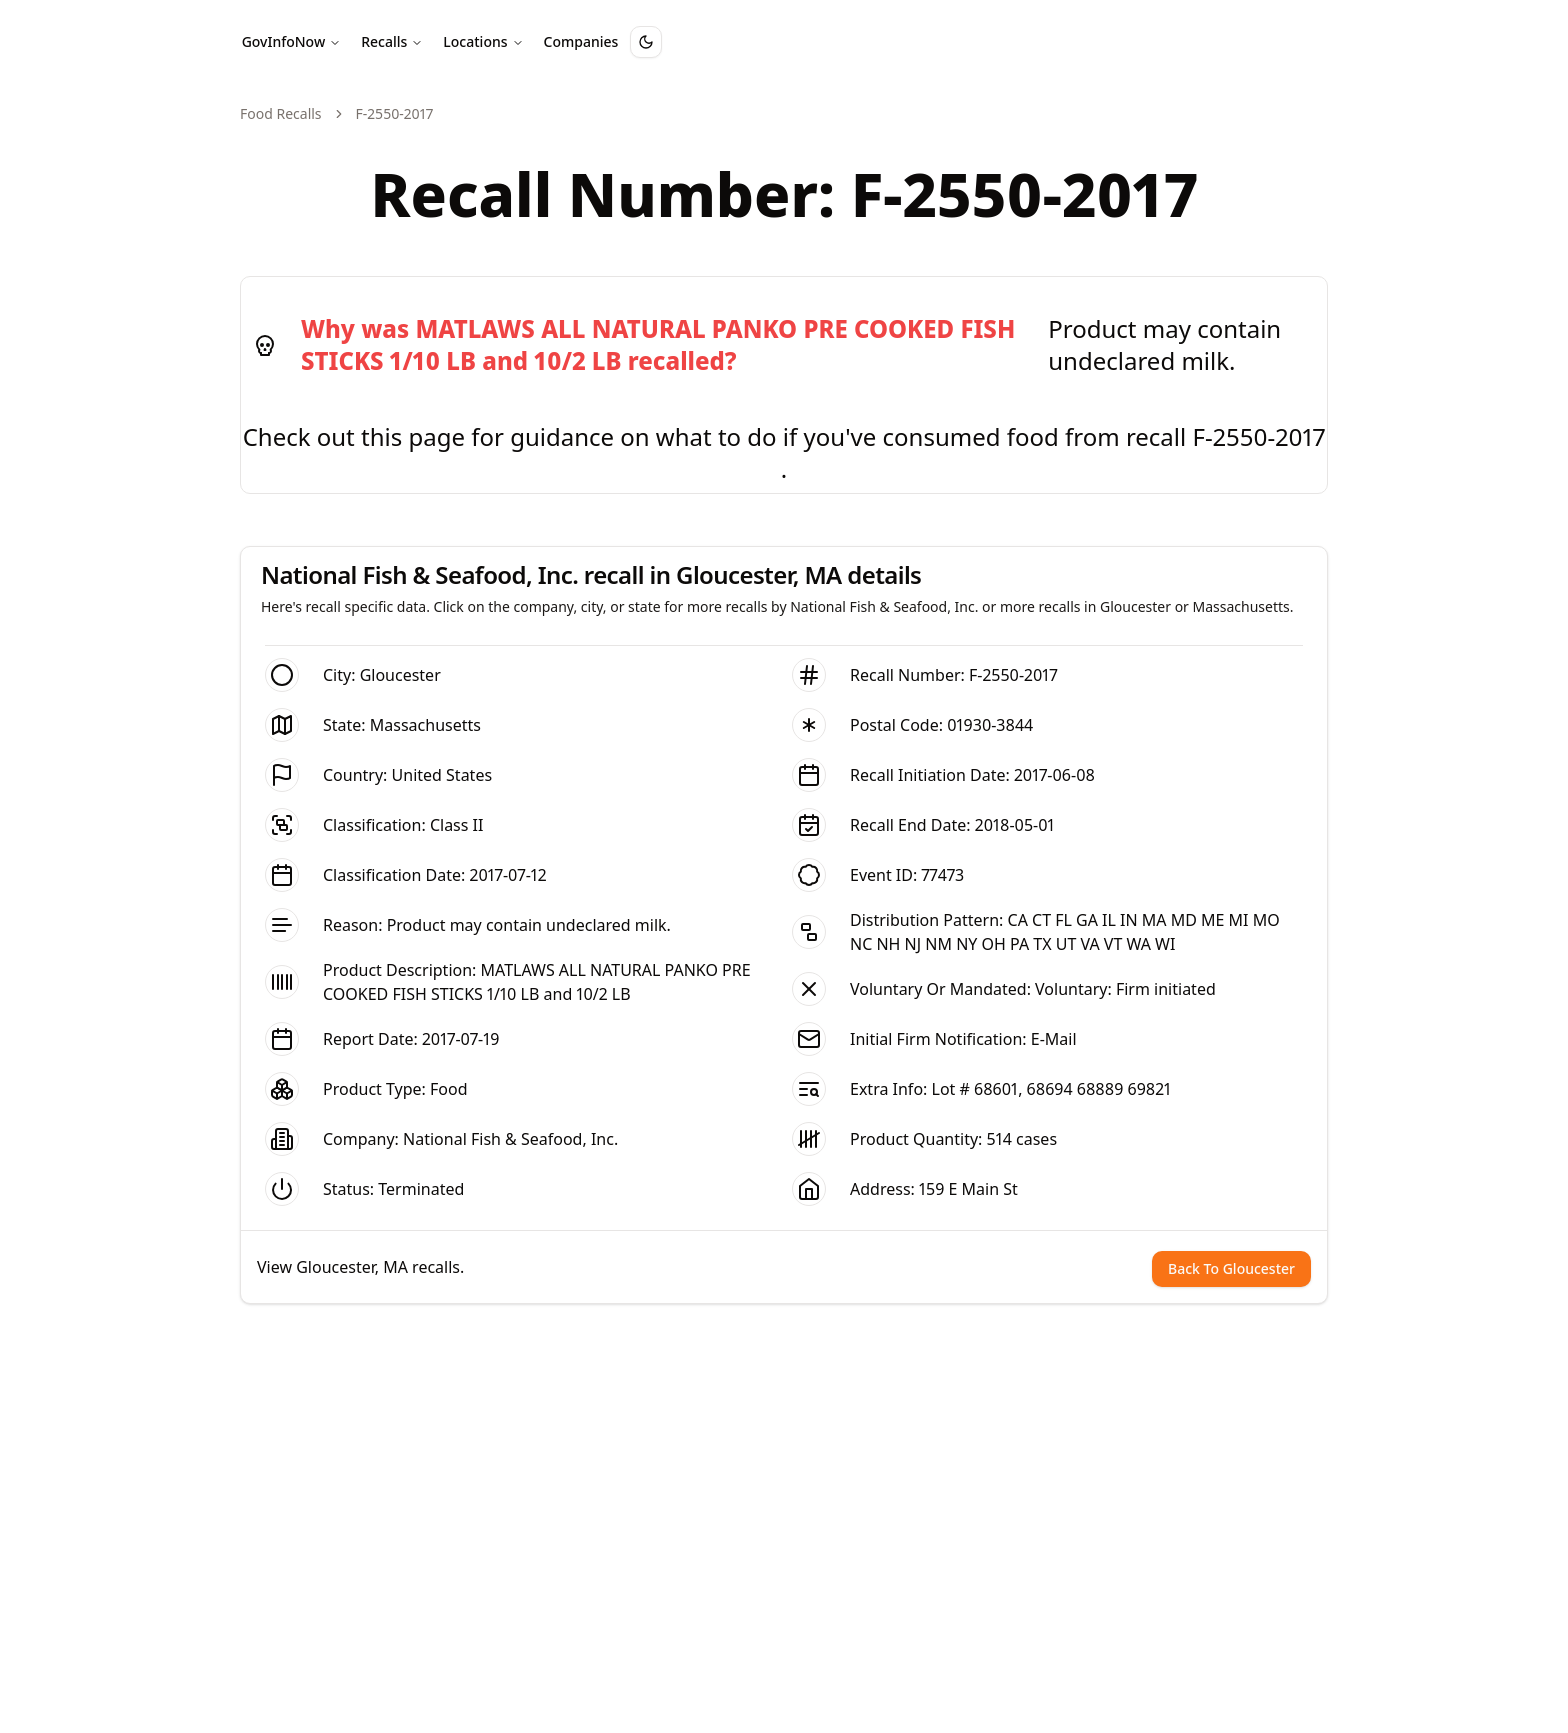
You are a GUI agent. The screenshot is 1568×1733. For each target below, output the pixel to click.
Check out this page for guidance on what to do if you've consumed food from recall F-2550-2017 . (784, 452)
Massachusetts (425, 725)
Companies (581, 41)
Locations (483, 41)
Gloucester (400, 675)
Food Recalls (281, 113)
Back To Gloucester (1231, 1268)
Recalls (392, 41)
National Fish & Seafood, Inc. (510, 1139)
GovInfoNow (292, 41)
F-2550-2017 (1013, 675)
